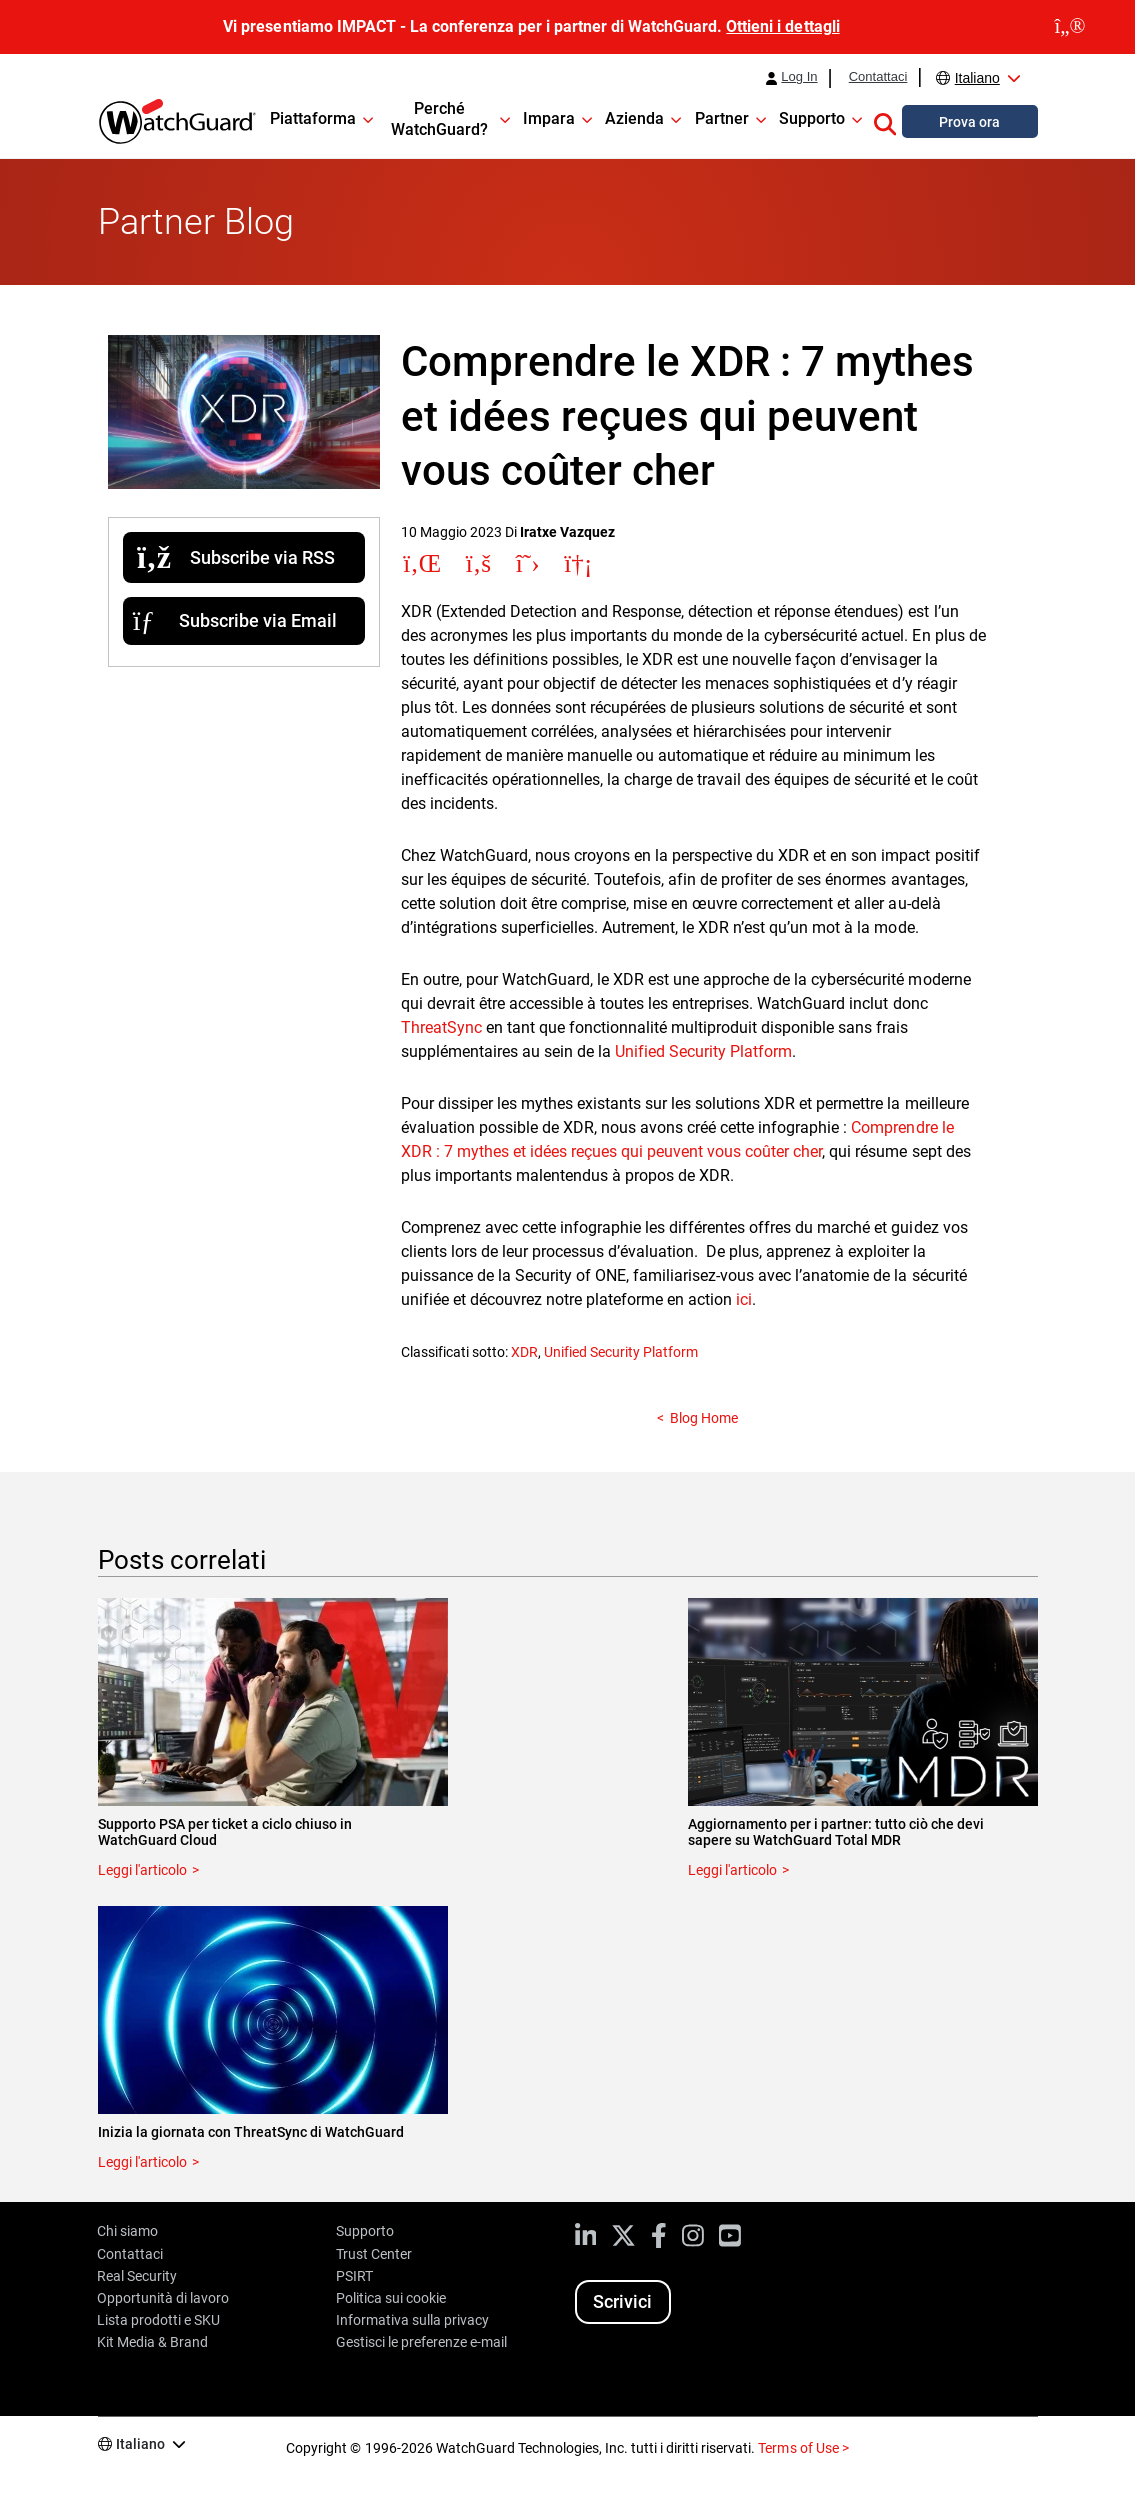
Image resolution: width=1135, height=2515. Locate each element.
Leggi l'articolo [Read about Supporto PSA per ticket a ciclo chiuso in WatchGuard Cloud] (142, 1870)
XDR (524, 1352)
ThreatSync (443, 1027)
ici (744, 1299)
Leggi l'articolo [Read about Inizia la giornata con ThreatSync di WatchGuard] (142, 2162)
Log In (799, 77)
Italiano (977, 78)
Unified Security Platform (703, 1051)
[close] (1070, 27)
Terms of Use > (803, 2448)
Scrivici (622, 2301)
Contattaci (878, 77)
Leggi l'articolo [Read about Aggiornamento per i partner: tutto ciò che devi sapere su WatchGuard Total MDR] (732, 1870)
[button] (885, 121)
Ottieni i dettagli (782, 26)
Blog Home (704, 1418)
